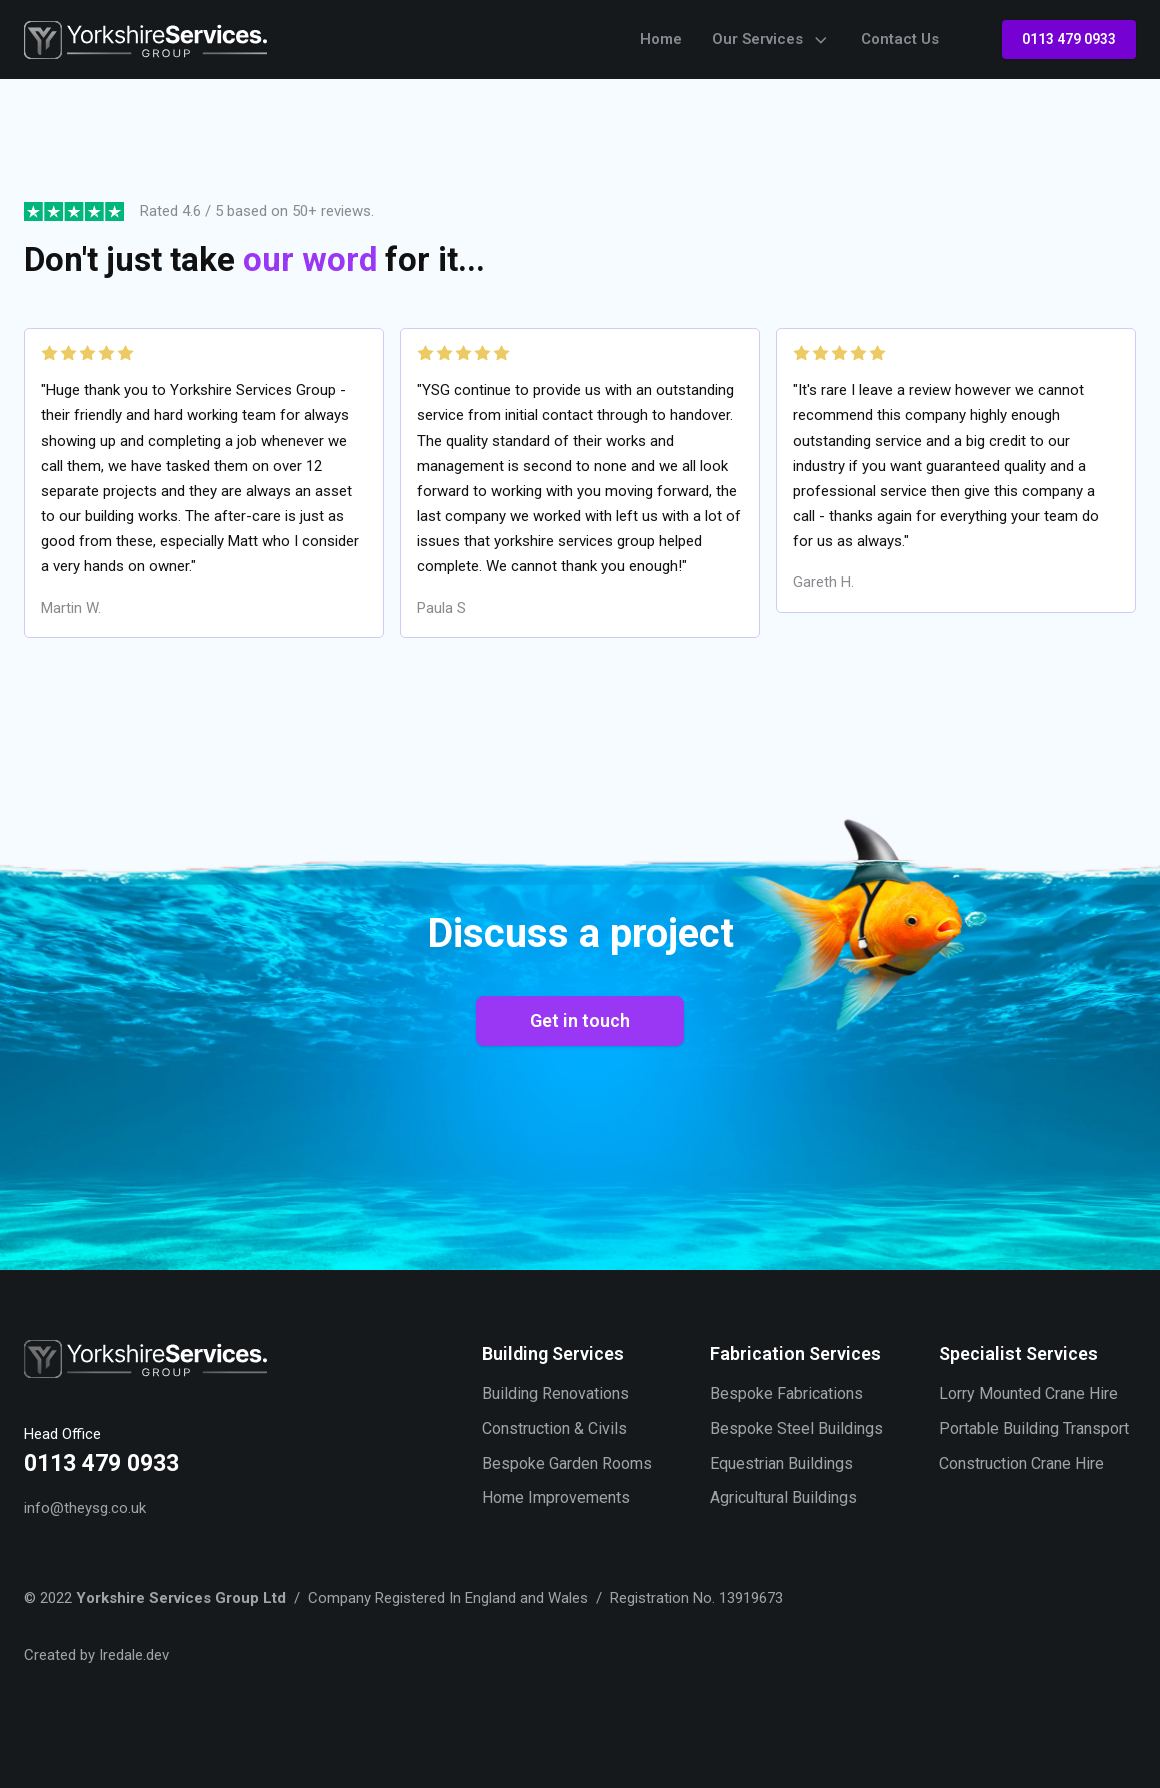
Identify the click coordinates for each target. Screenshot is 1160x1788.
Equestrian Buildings (781, 1463)
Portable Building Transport (1034, 1428)
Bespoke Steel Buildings (796, 1428)
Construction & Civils (554, 1428)
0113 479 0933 (1069, 39)
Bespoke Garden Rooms (567, 1463)
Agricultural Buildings (783, 1497)
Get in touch (580, 1020)
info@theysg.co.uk (85, 1508)
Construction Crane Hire (1021, 1463)
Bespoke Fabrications (786, 1393)
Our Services (771, 40)
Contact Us (900, 39)
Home (661, 39)
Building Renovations (555, 1393)
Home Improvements (556, 1497)
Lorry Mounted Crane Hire (1028, 1393)
